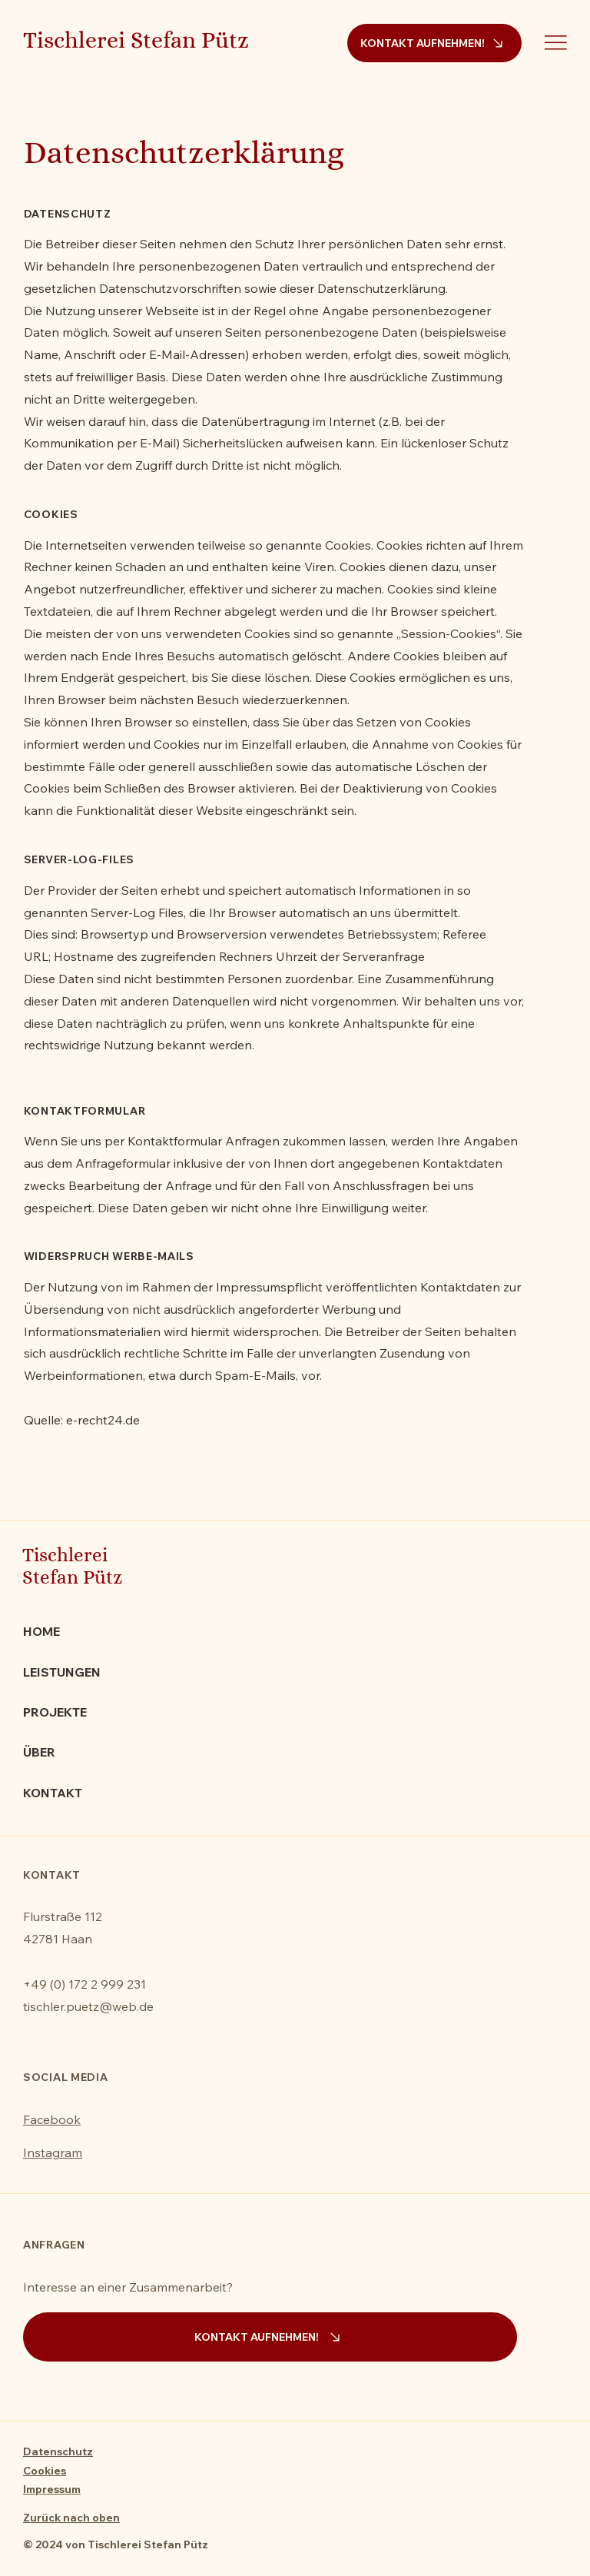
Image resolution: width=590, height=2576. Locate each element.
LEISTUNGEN (62, 1672)
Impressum (52, 2489)
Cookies (44, 2471)
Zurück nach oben (71, 2517)
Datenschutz (58, 2451)
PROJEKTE (55, 1712)
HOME (41, 1631)
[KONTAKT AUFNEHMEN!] (434, 43)
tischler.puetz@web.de (88, 2006)
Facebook (52, 2119)
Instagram (52, 2152)
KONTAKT (52, 1792)
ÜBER (39, 1752)
